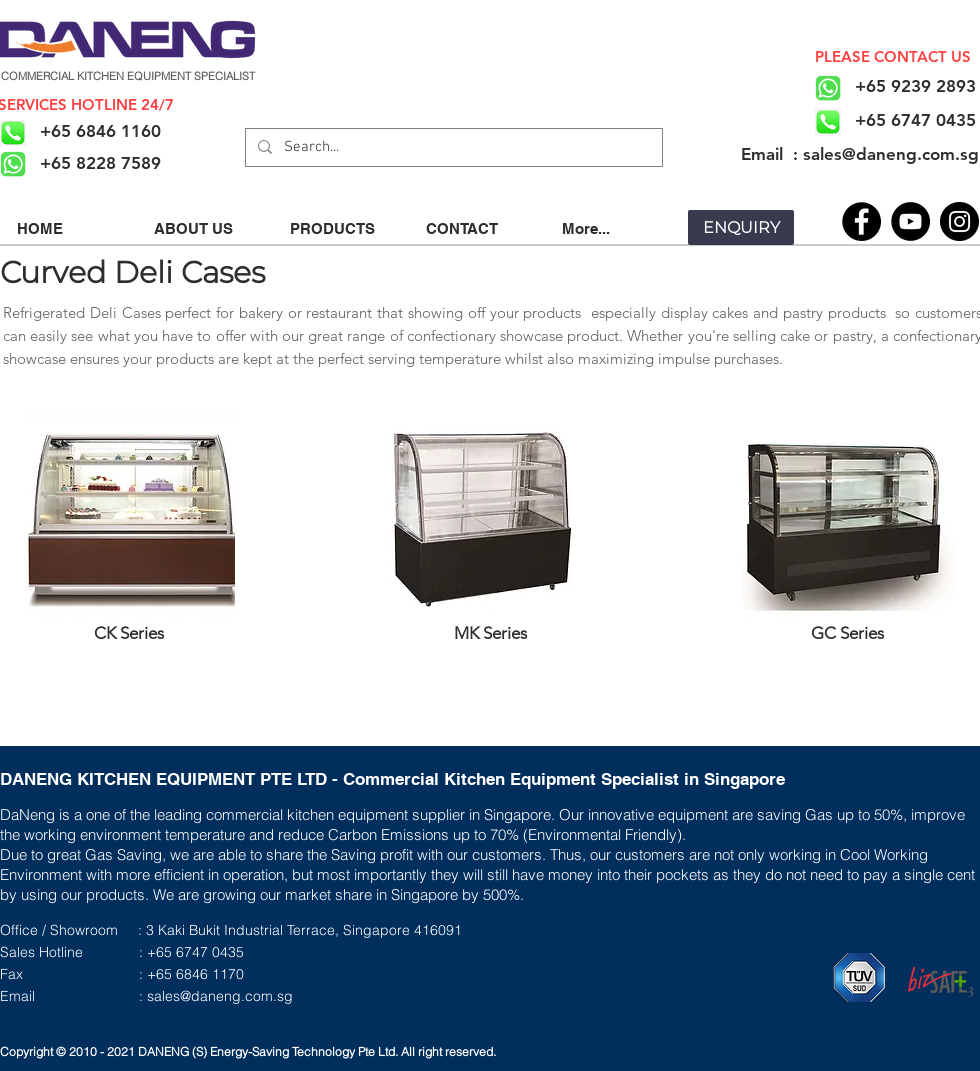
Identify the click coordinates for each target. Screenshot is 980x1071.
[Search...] (452, 147)
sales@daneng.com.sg (220, 996)
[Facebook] (861, 221)
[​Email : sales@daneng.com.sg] (859, 154)
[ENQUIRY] (741, 227)
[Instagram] (959, 221)
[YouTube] (910, 221)
